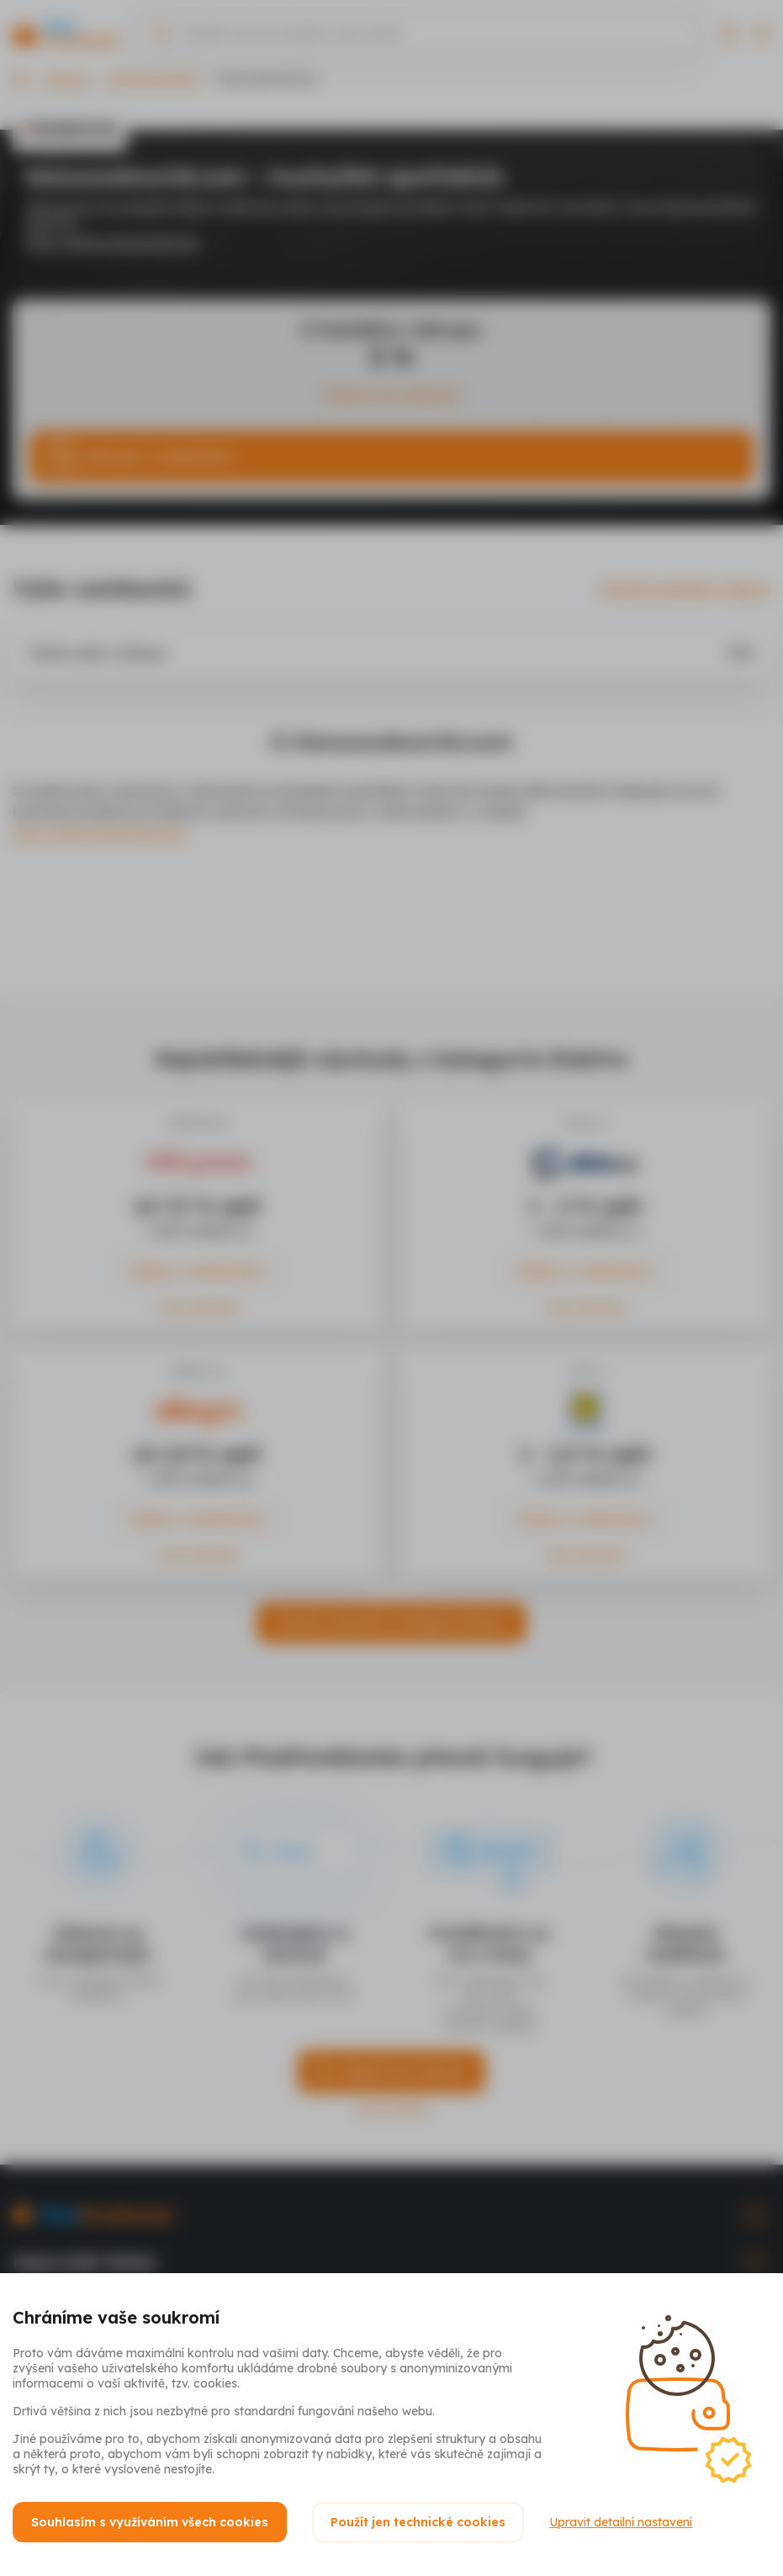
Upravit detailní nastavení (620, 2522)
